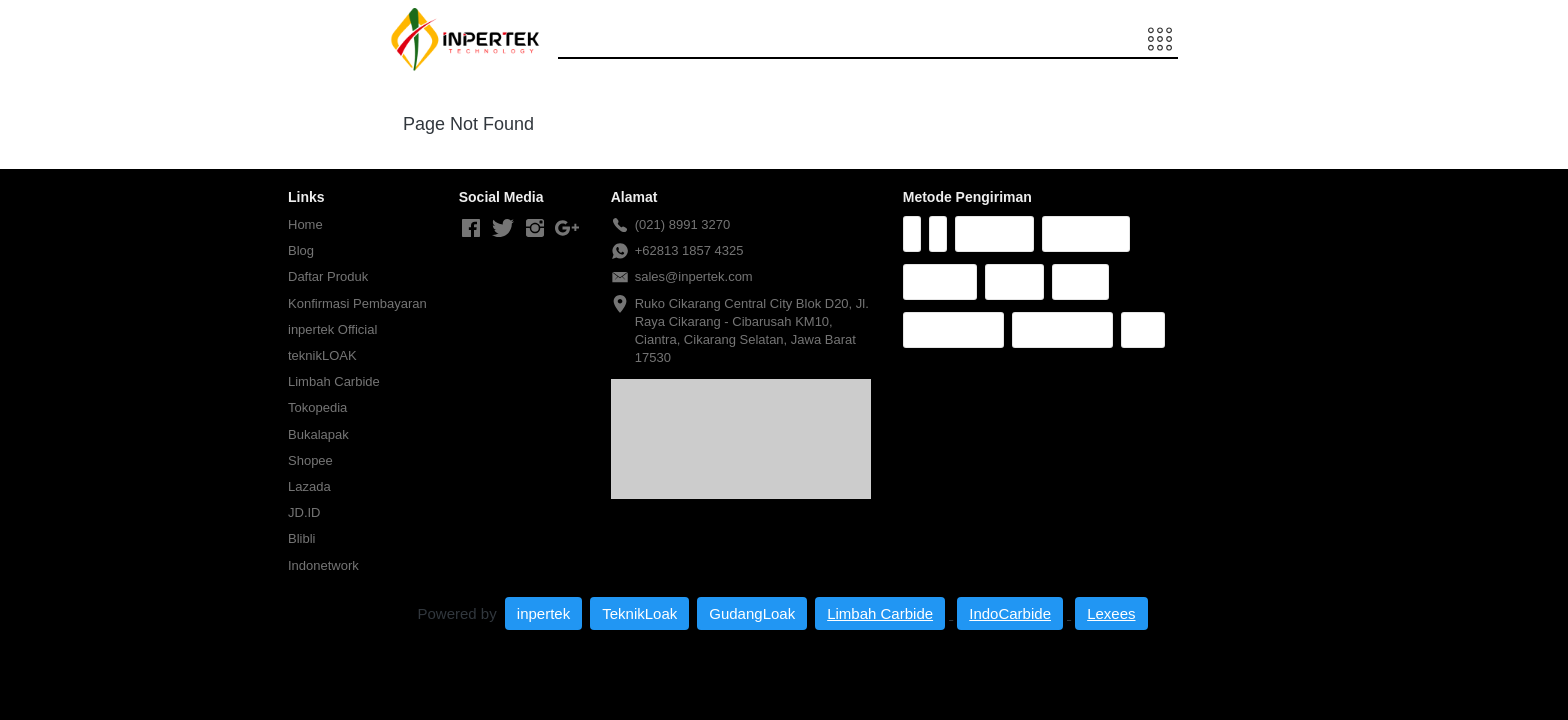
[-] (471, 229)
